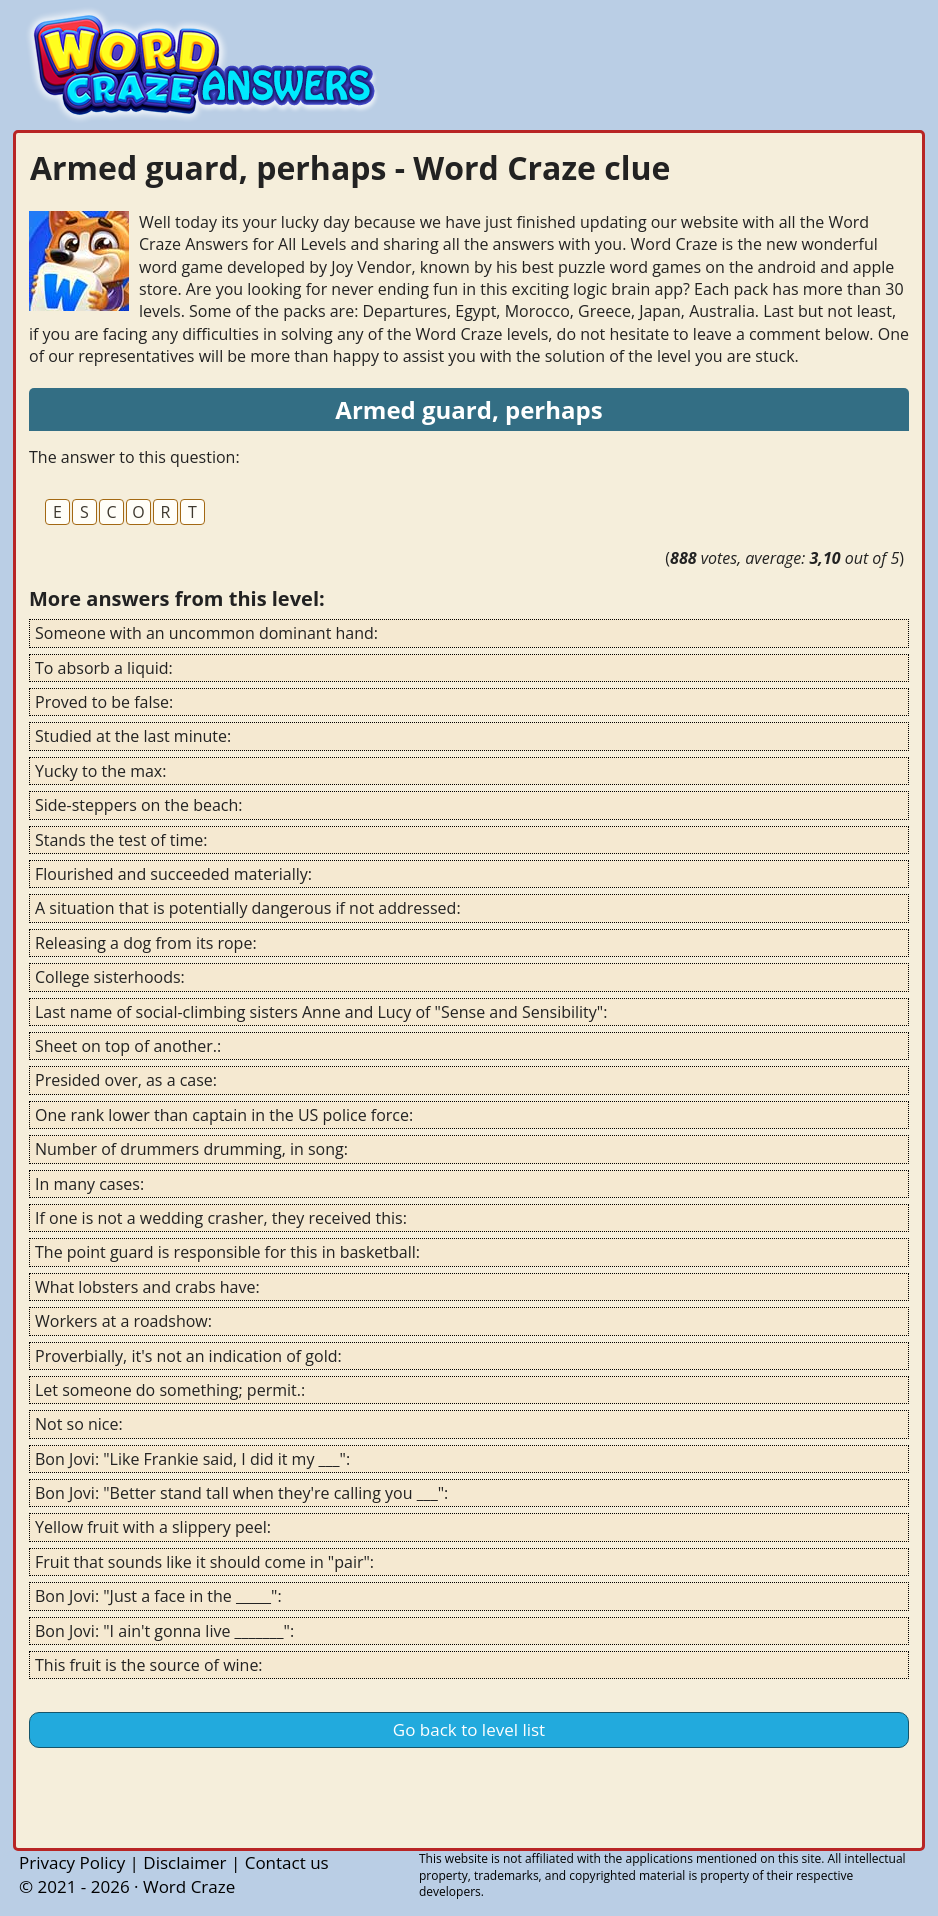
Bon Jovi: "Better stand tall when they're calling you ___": (241, 1493)
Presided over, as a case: (126, 1080)
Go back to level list (469, 1729)
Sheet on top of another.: (128, 1046)
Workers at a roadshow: (123, 1321)
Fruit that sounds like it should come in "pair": (204, 1562)
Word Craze (189, 1886)
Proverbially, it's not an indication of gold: (188, 1356)
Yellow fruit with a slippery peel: (153, 1527)
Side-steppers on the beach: (139, 805)
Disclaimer (184, 1862)
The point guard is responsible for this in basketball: (227, 1252)
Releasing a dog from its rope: (146, 943)
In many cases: (89, 1184)
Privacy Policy (72, 1862)
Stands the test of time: (121, 840)
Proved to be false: (104, 702)
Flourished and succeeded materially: (173, 874)
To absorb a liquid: (104, 668)
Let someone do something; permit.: (170, 1390)
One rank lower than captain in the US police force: (224, 1115)
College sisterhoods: (110, 977)
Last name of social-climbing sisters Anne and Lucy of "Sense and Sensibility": (321, 1012)
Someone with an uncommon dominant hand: (206, 633)
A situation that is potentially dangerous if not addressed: (248, 908)
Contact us (287, 1862)
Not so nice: (79, 1424)
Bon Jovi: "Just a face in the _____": (158, 1596)
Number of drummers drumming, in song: (191, 1149)
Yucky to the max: (100, 771)
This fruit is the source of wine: (149, 1665)
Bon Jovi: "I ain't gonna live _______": (164, 1631)
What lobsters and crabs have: (147, 1287)
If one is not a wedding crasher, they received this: (221, 1218)
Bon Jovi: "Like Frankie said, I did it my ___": (192, 1459)
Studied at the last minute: (133, 736)
